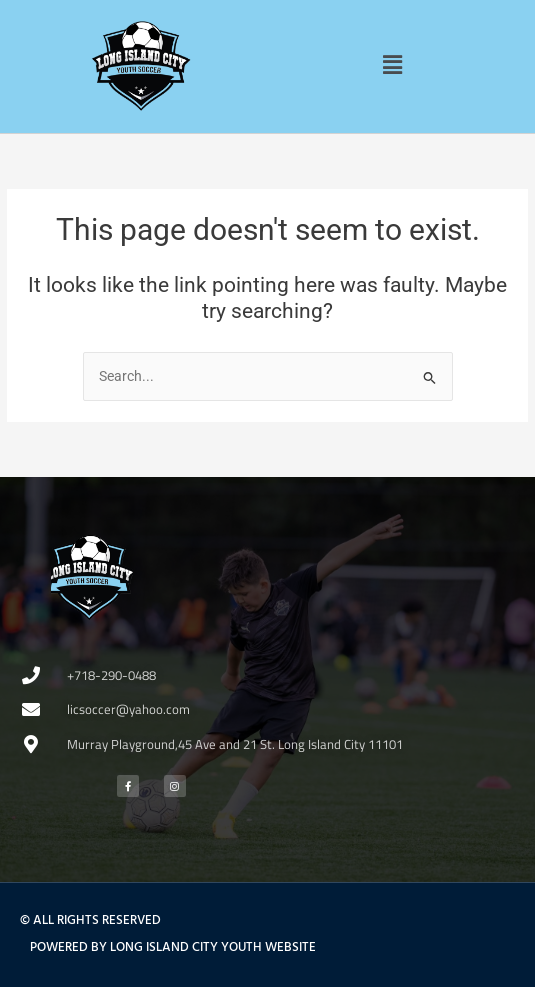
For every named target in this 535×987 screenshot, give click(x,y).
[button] (393, 65)
